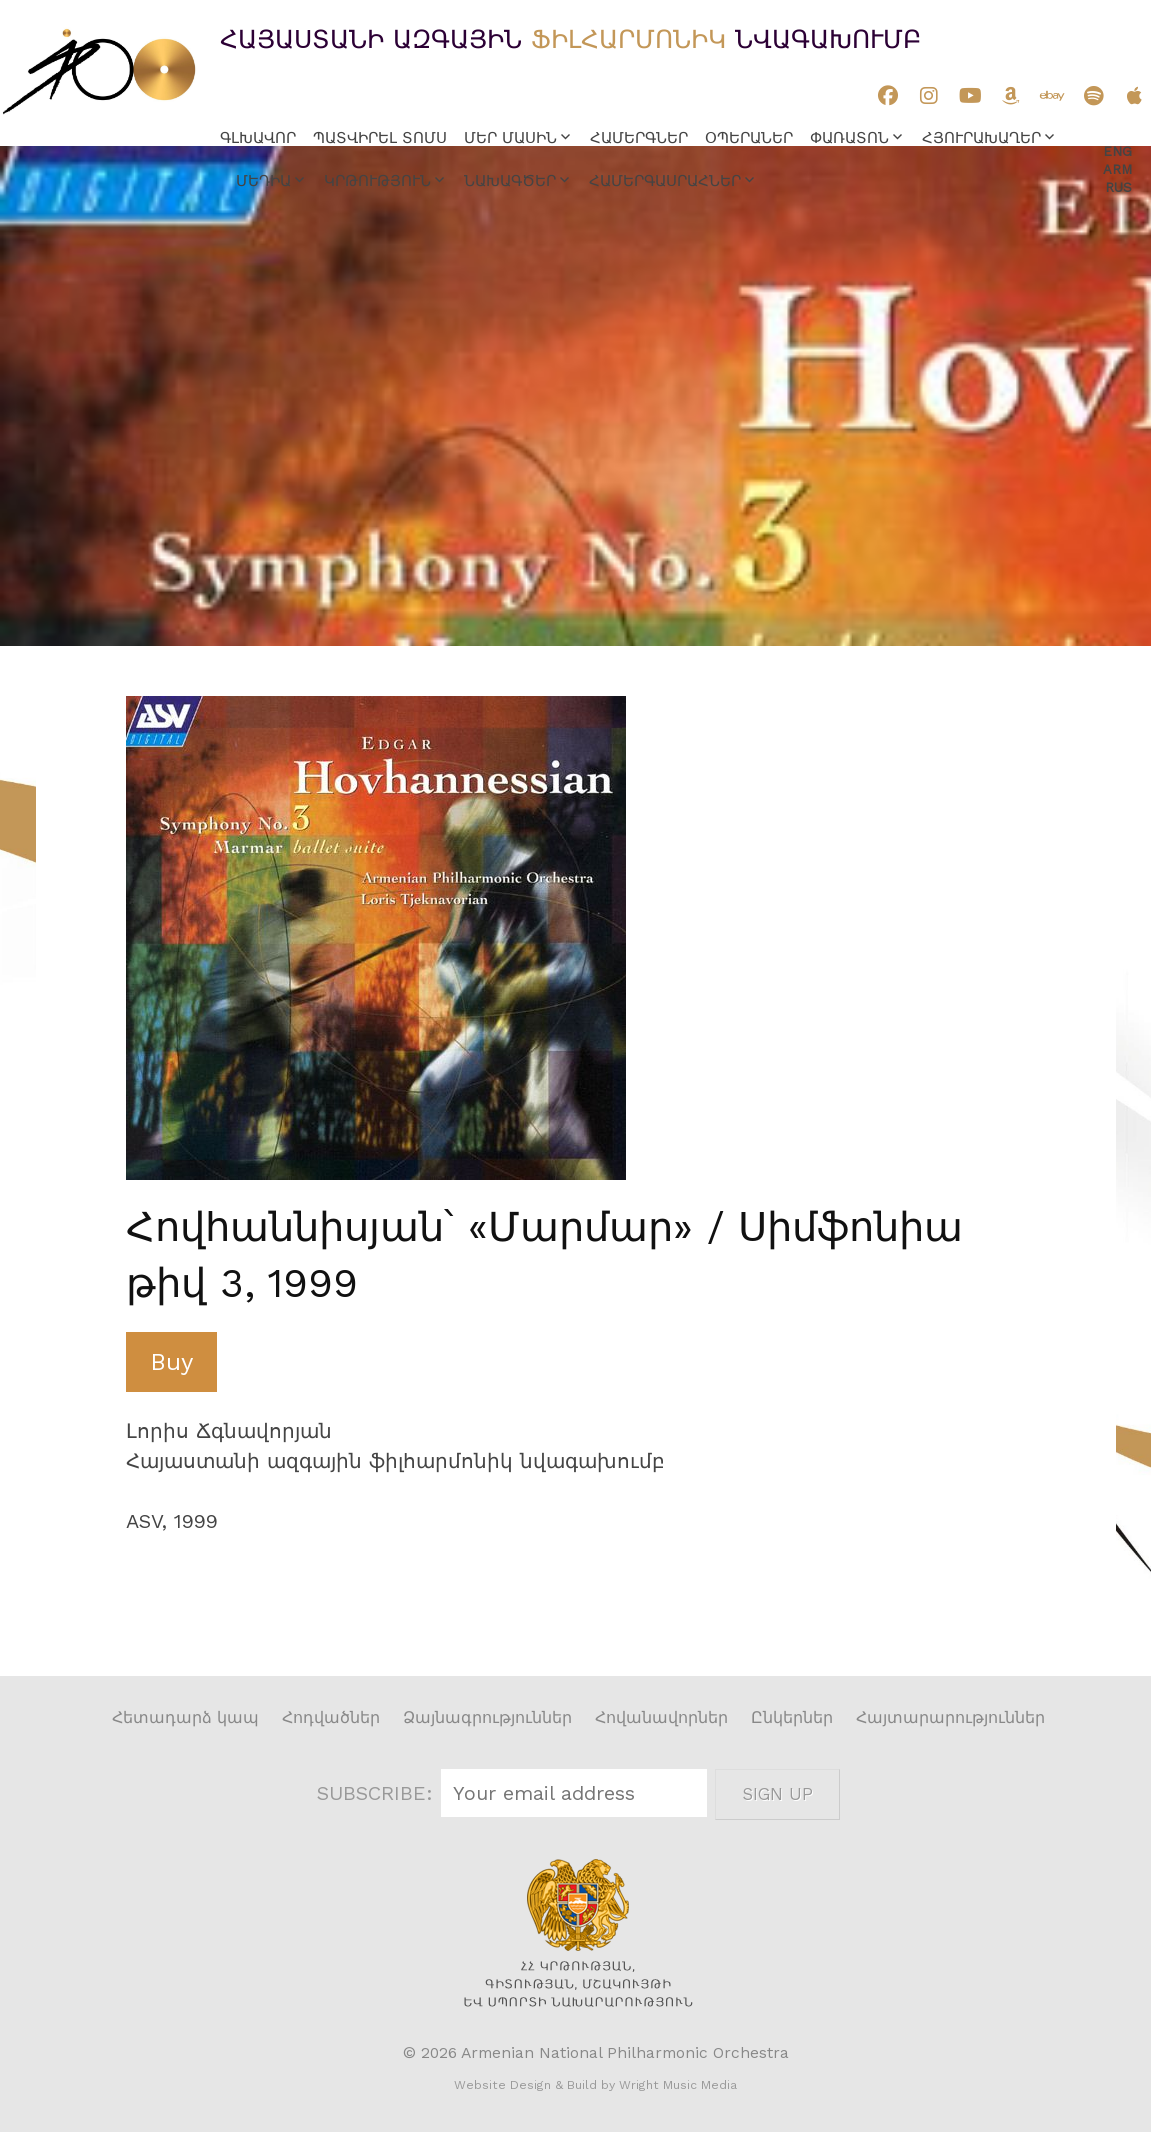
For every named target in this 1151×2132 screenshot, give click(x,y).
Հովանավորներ (661, 1717)
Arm (1117, 169)
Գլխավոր (258, 138)
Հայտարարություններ (950, 1717)
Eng (1117, 151)
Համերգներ (639, 138)
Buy (171, 1362)
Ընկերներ (792, 1717)
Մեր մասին (510, 138)
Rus (1118, 187)
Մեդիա (263, 181)
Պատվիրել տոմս (380, 138)
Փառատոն (849, 138)
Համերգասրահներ (665, 181)
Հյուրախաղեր (981, 138)
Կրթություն (377, 181)
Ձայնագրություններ (487, 1717)
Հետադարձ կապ (185, 1717)
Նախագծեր (510, 181)
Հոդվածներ (331, 1717)
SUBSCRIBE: (377, 1793)
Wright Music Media (678, 2085)
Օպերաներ (749, 138)
